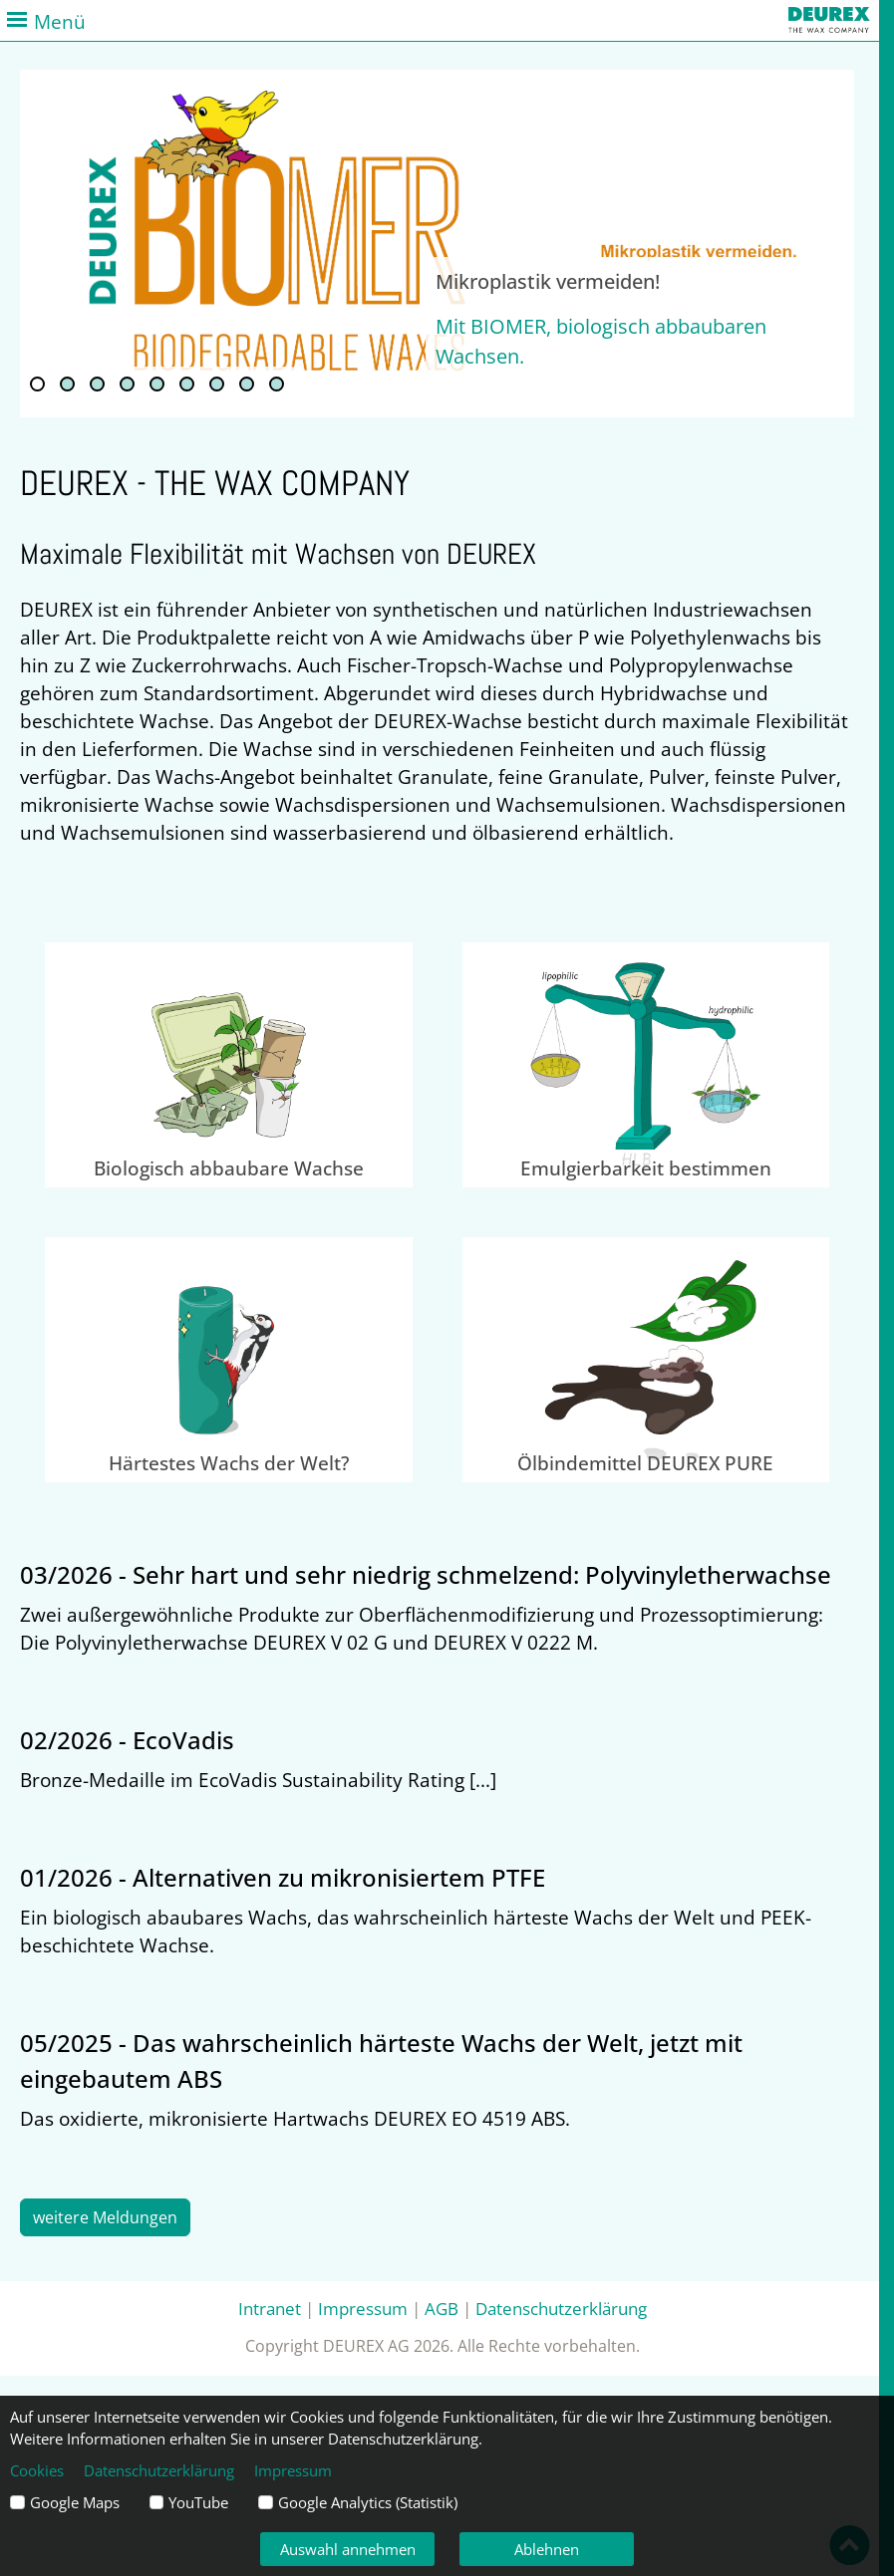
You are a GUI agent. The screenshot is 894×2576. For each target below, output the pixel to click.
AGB (441, 2308)
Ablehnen (546, 2549)
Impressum (363, 2308)
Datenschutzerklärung (561, 2308)
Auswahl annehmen (348, 2549)
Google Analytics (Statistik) (367, 2502)
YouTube (198, 2502)
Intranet (269, 2308)
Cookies (37, 2470)
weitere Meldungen (105, 2217)
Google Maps (75, 2502)
